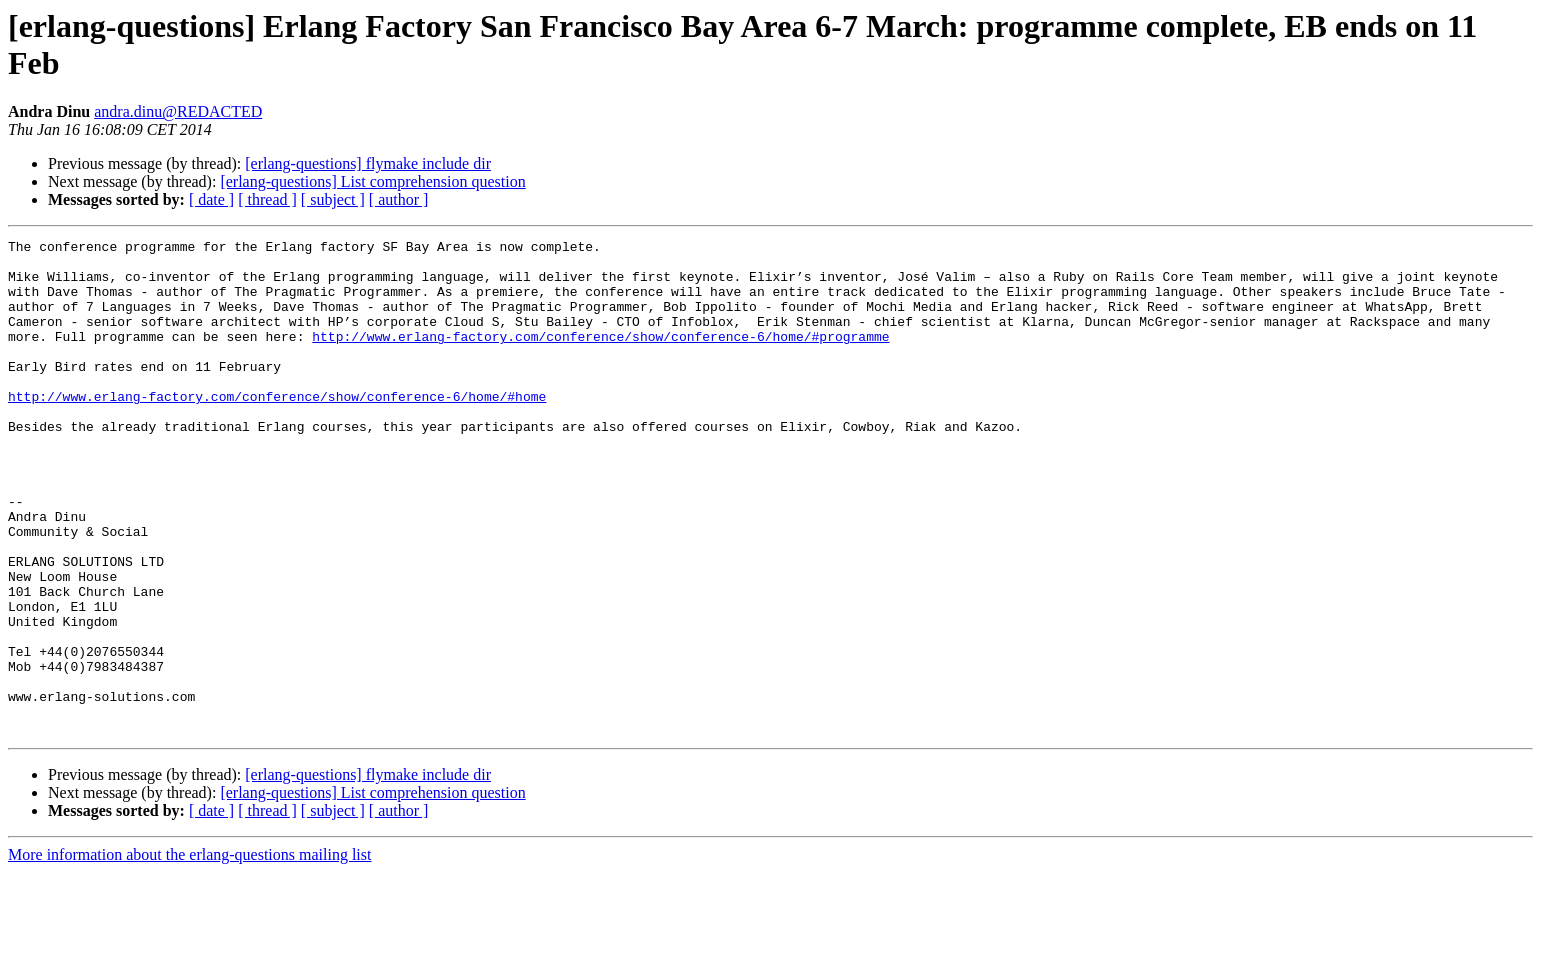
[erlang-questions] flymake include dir (368, 163)
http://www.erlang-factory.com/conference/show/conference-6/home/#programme (600, 357)
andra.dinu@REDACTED (178, 111)
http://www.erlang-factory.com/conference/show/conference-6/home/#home (277, 429)
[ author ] (399, 199)
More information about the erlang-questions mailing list (189, 953)
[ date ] (211, 199)
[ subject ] (333, 199)
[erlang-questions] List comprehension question (372, 181)
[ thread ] (267, 199)
